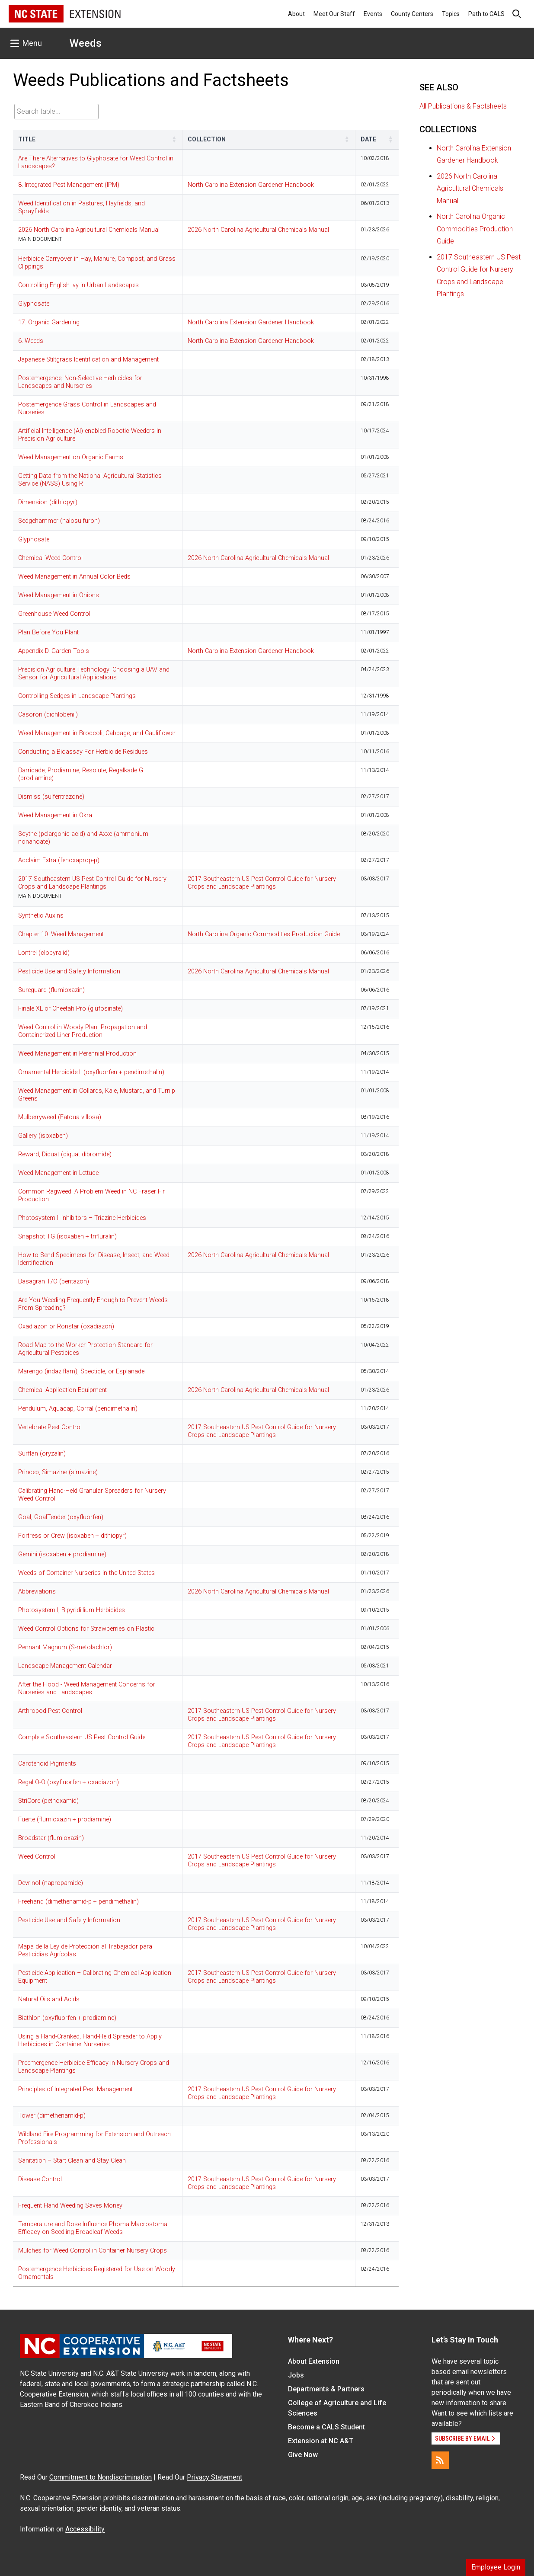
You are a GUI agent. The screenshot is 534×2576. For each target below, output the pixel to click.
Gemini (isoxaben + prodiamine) (62, 1554)
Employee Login (495, 2567)
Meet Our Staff (334, 13)
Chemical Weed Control (50, 558)
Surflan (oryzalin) (42, 1453)
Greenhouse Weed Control (54, 614)
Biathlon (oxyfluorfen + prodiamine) (67, 2018)
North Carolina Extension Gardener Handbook (251, 185)
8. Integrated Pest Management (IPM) (68, 185)
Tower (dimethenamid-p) (52, 2115)
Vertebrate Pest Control (50, 1427)
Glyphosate (33, 303)
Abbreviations (37, 1591)
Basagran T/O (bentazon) (53, 1281)
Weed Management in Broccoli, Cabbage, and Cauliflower (97, 733)
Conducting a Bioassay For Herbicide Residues (83, 751)
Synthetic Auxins (41, 915)
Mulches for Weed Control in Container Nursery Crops (92, 2250)
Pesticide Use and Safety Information (69, 971)
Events (373, 13)
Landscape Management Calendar (65, 1666)
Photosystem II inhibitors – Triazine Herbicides (82, 1218)
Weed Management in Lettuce (58, 1173)
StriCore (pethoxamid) (48, 1801)
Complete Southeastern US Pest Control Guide (81, 1737)
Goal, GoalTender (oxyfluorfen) (60, 1517)
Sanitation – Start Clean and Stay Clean (72, 2160)
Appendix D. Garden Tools (53, 651)
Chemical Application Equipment (62, 1390)
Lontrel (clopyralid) (44, 953)
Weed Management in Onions (58, 595)
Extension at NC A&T (320, 2441)
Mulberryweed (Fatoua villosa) (59, 1117)
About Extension (313, 2361)
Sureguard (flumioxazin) (51, 990)
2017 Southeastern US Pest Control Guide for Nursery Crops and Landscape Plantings (92, 882)
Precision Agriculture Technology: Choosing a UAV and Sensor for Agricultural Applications (93, 673)
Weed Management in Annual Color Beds (74, 576)
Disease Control (40, 2179)
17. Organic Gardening (49, 322)
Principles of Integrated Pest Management (75, 2089)
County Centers (412, 13)
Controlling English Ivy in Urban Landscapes (78, 285)
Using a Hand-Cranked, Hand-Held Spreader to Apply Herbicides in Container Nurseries (90, 2040)
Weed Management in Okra (55, 815)
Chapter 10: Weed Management (61, 934)
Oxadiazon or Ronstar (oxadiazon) (66, 1326)
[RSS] (440, 2460)
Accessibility (85, 2529)
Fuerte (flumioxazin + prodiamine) (64, 1819)
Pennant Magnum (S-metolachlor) (65, 1647)
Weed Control (36, 1856)
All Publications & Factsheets (463, 106)
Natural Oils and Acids (49, 1999)
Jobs (296, 2375)
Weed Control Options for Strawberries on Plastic (86, 1628)
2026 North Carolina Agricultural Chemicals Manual (89, 230)
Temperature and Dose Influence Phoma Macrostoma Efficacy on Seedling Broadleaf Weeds (92, 2228)
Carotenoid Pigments (47, 1763)
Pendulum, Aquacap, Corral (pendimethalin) (77, 1408)
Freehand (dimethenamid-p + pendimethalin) (78, 1901)
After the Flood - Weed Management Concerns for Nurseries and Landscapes (86, 1688)
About (296, 13)
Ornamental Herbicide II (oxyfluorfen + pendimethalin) (91, 1072)
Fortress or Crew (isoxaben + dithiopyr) (72, 1535)
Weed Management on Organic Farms (70, 457)
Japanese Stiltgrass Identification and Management (88, 359)
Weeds (86, 43)
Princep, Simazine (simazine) (58, 1472)
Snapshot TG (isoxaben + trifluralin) (67, 1236)
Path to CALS (486, 13)
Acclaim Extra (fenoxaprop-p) (58, 860)
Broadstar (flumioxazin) (51, 1838)
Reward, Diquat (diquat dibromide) (65, 1154)
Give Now (303, 2455)
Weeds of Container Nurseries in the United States (86, 1573)
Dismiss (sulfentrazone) (51, 796)
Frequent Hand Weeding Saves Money (70, 2205)
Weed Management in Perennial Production (77, 1053)
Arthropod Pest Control (50, 1711)
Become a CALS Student (326, 2427)
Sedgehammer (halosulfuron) (59, 521)
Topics (451, 13)
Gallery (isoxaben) (43, 1135)
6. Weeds (30, 341)
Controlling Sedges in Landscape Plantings (77, 696)
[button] (174, 139)
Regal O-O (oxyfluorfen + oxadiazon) (68, 1782)
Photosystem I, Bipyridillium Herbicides (71, 1610)
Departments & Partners (326, 2389)
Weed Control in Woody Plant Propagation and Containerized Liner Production (82, 1031)
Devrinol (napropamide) (50, 1883)
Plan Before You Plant (48, 632)
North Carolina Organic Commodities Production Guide (264, 934)
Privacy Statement (214, 2477)
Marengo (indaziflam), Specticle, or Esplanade (81, 1371)
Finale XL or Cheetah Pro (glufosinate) (70, 1008)
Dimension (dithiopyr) (47, 502)
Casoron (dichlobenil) (48, 714)
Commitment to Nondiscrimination (100, 2477)
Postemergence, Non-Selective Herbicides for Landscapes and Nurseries (80, 382)
